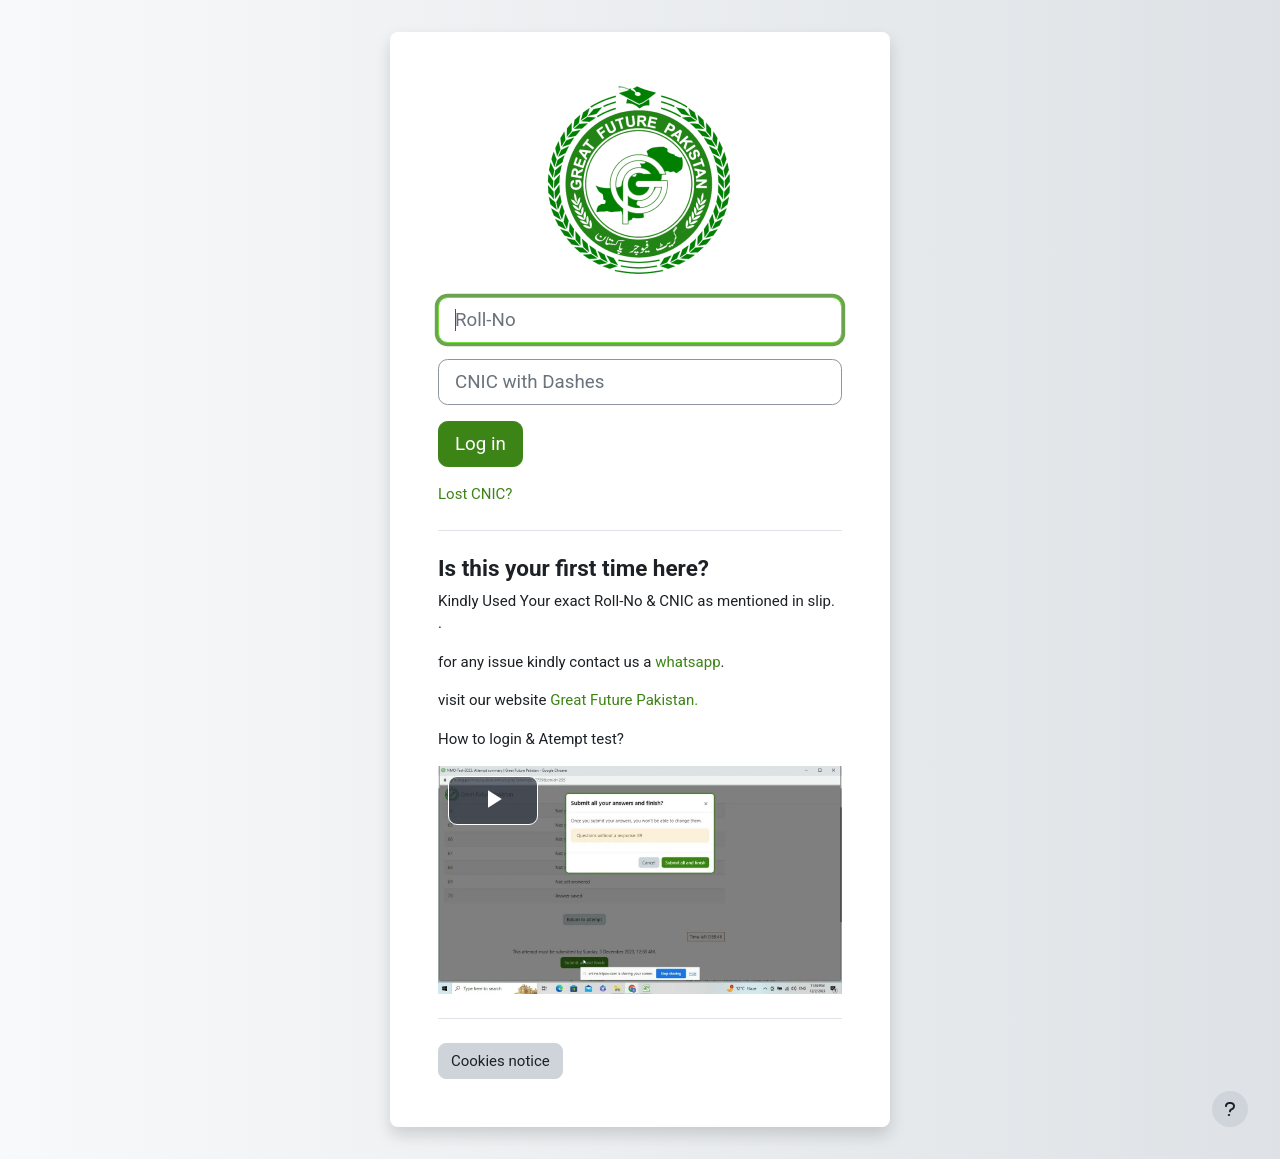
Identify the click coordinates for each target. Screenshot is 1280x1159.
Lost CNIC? (475, 494)
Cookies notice (500, 1061)
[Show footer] (1230, 1109)
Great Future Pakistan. (624, 700)
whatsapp (687, 662)
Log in (480, 444)
